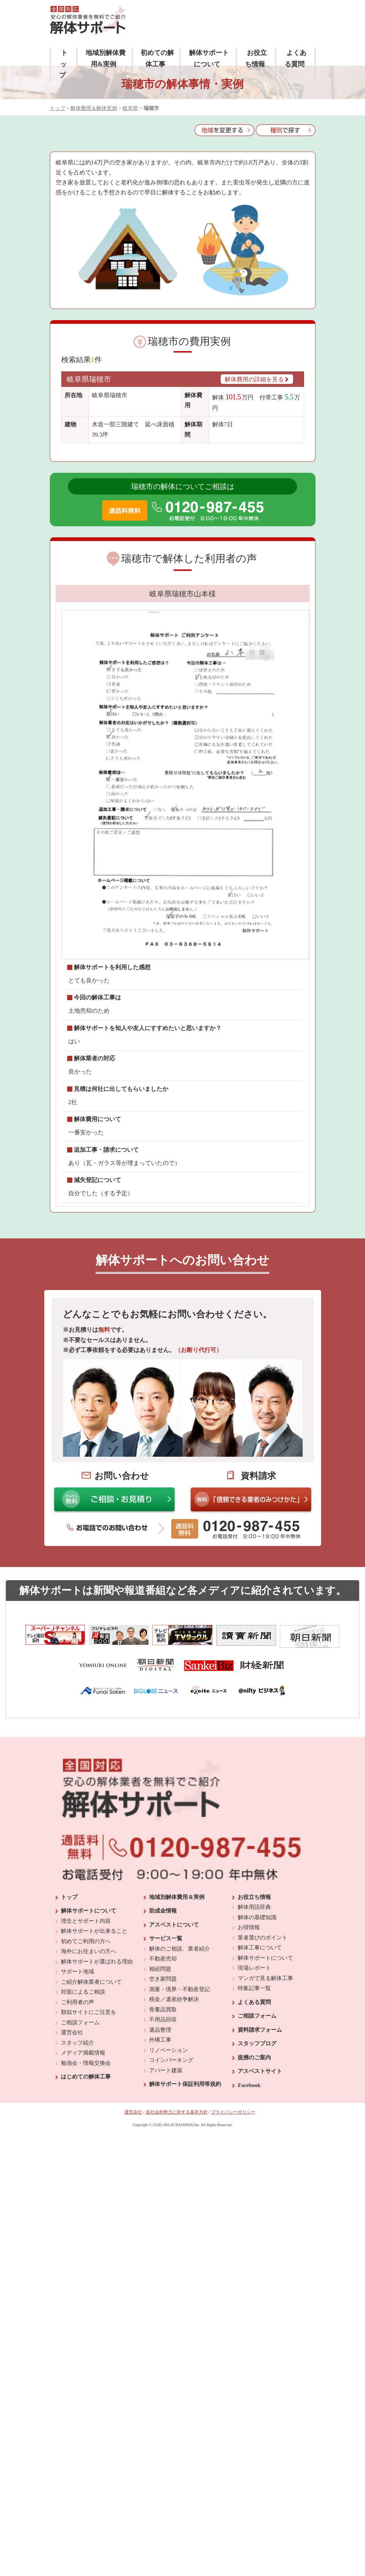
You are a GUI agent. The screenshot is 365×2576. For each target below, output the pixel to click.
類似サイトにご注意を (88, 2138)
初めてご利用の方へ (86, 2067)
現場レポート (254, 2094)
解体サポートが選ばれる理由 (97, 2087)
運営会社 (72, 2158)
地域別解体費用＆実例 (176, 2022)
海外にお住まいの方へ (88, 2077)
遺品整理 (160, 2155)
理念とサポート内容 (86, 2046)
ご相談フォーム (80, 2148)
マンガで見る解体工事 (265, 2104)
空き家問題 (163, 2105)
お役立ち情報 (254, 2022)
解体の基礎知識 (257, 2043)
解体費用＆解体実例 (93, 108)
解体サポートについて (88, 2036)
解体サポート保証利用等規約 (185, 2210)
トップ (63, 64)
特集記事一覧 (254, 2114)
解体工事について (260, 2073)
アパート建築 (165, 2196)
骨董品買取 (163, 2135)
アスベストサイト (260, 2197)
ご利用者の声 (77, 2128)
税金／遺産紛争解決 (174, 2125)
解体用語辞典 (254, 2033)
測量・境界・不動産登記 (179, 2115)
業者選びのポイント (262, 2063)
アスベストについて (174, 2050)
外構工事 (160, 2165)
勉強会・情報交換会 (86, 2188)
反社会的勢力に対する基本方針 (177, 2237)
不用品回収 (163, 2145)
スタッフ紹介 (77, 2168)
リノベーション (168, 2175)
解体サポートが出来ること (94, 2057)
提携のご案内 (254, 2183)
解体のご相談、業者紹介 (179, 2074)
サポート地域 (77, 2097)
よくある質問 (254, 2128)
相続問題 (160, 2094)
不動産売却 (163, 2084)
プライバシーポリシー (233, 2237)
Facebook (249, 2210)
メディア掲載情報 (83, 2178)
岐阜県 (130, 108)
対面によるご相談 (83, 2118)
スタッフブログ (257, 2169)
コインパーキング (171, 2186)
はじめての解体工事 (86, 2202)
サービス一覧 (165, 2064)
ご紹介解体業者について (91, 2107)
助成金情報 (163, 2036)
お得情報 (249, 2053)
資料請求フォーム (260, 2155)
